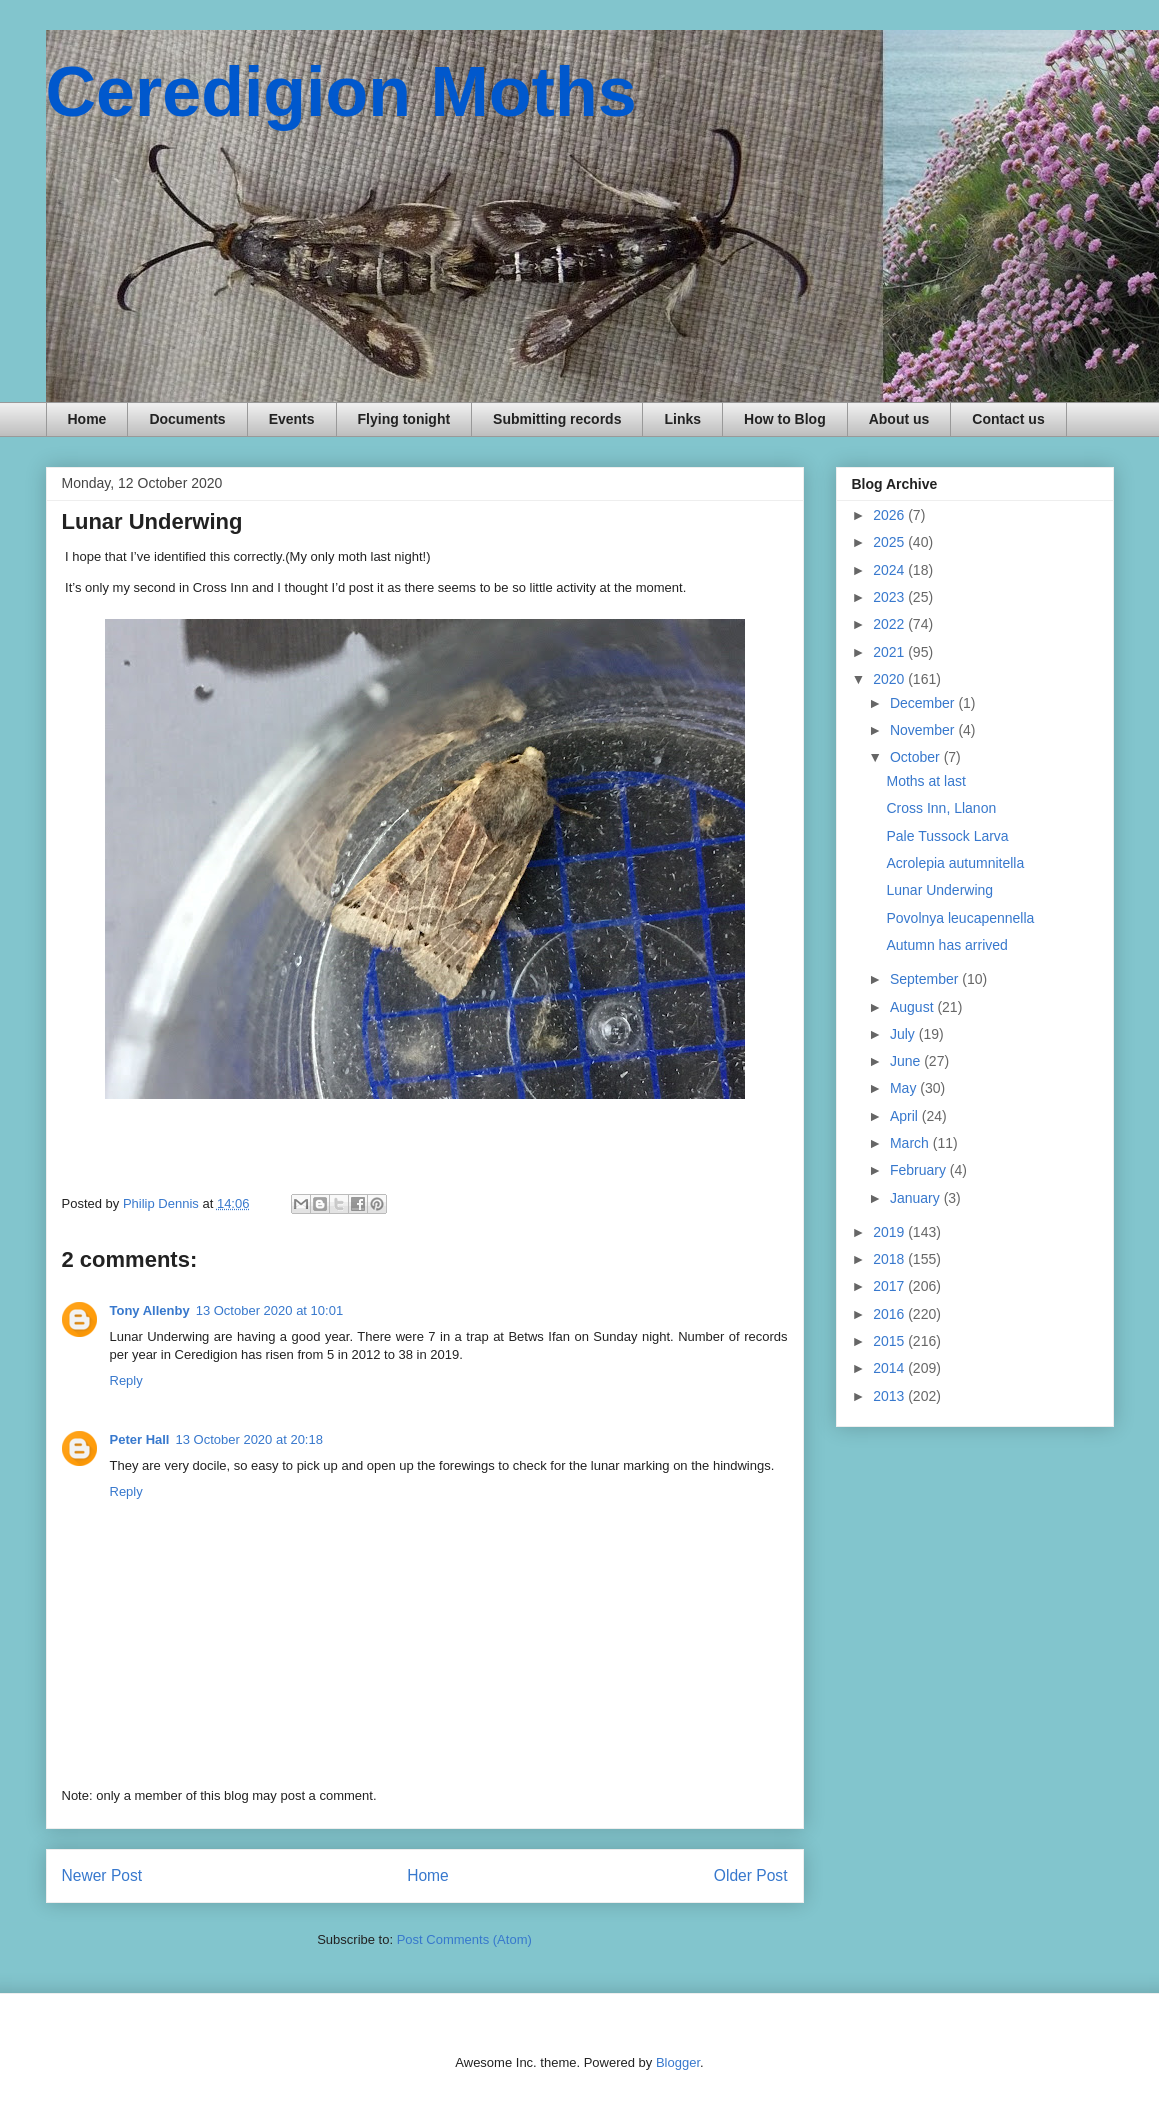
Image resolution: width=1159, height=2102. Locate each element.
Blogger (678, 2062)
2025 (890, 542)
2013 (890, 1396)
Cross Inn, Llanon (941, 808)
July (904, 1034)
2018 (890, 1259)
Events (292, 419)
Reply (126, 1380)
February (920, 1170)
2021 (890, 652)
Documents (187, 419)
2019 (890, 1232)
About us (899, 419)
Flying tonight (404, 419)
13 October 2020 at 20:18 (248, 1439)
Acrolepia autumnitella (955, 863)
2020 (890, 679)
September (926, 979)
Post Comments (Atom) (464, 1939)
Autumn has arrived (946, 945)
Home (87, 419)
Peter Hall (140, 1439)
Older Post (751, 1875)
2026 (890, 515)
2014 (890, 1368)
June (907, 1061)
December (924, 703)
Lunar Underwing (939, 890)
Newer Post (102, 1875)
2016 (890, 1314)
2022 (890, 624)
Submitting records (557, 419)
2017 (890, 1286)
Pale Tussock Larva (947, 836)
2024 (890, 570)
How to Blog (785, 419)
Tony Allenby (150, 1310)
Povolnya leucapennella (960, 918)
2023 (890, 597)
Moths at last (925, 781)
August (913, 1007)
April (906, 1116)
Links (682, 419)
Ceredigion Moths (341, 92)
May (905, 1088)
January (917, 1198)
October (917, 757)
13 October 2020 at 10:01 (269, 1310)
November (924, 730)
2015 (890, 1341)
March (911, 1143)
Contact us (1008, 419)
